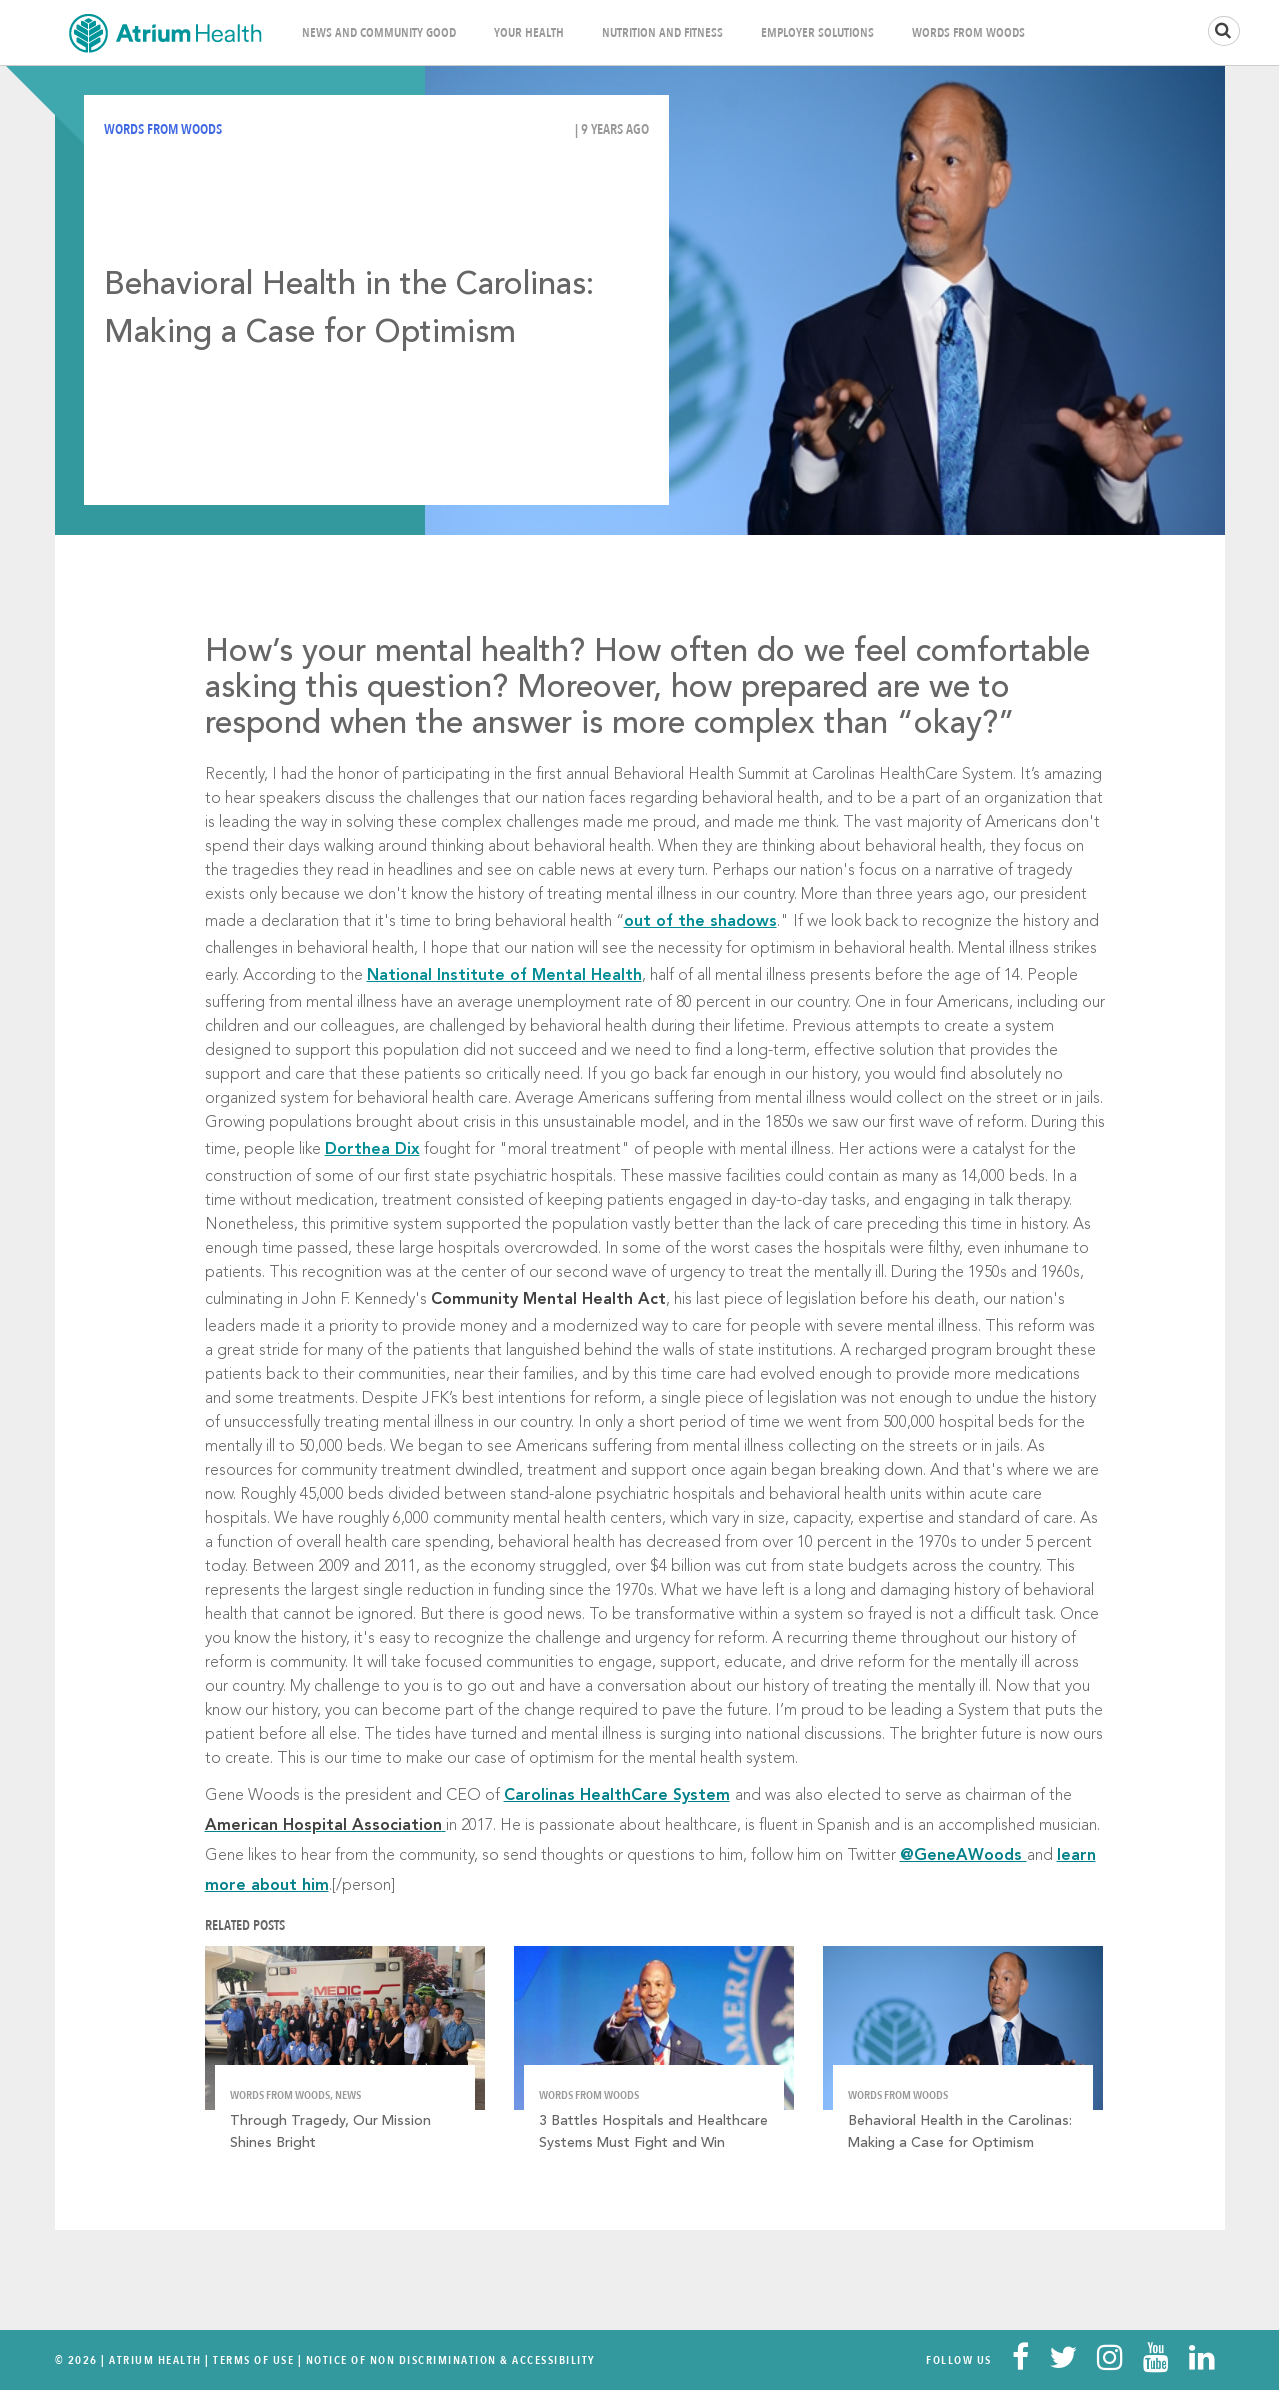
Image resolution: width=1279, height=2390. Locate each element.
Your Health (529, 33)
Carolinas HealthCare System (617, 1796)
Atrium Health (155, 2360)
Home (165, 32)
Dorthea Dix (372, 1150)
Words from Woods (163, 129)
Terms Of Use (253, 2360)
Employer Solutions (817, 33)
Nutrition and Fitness (662, 33)
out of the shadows (700, 922)
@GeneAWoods (963, 1856)
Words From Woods (968, 33)
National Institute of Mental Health (504, 976)
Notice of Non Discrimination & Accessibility (451, 2360)
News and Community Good (379, 33)
